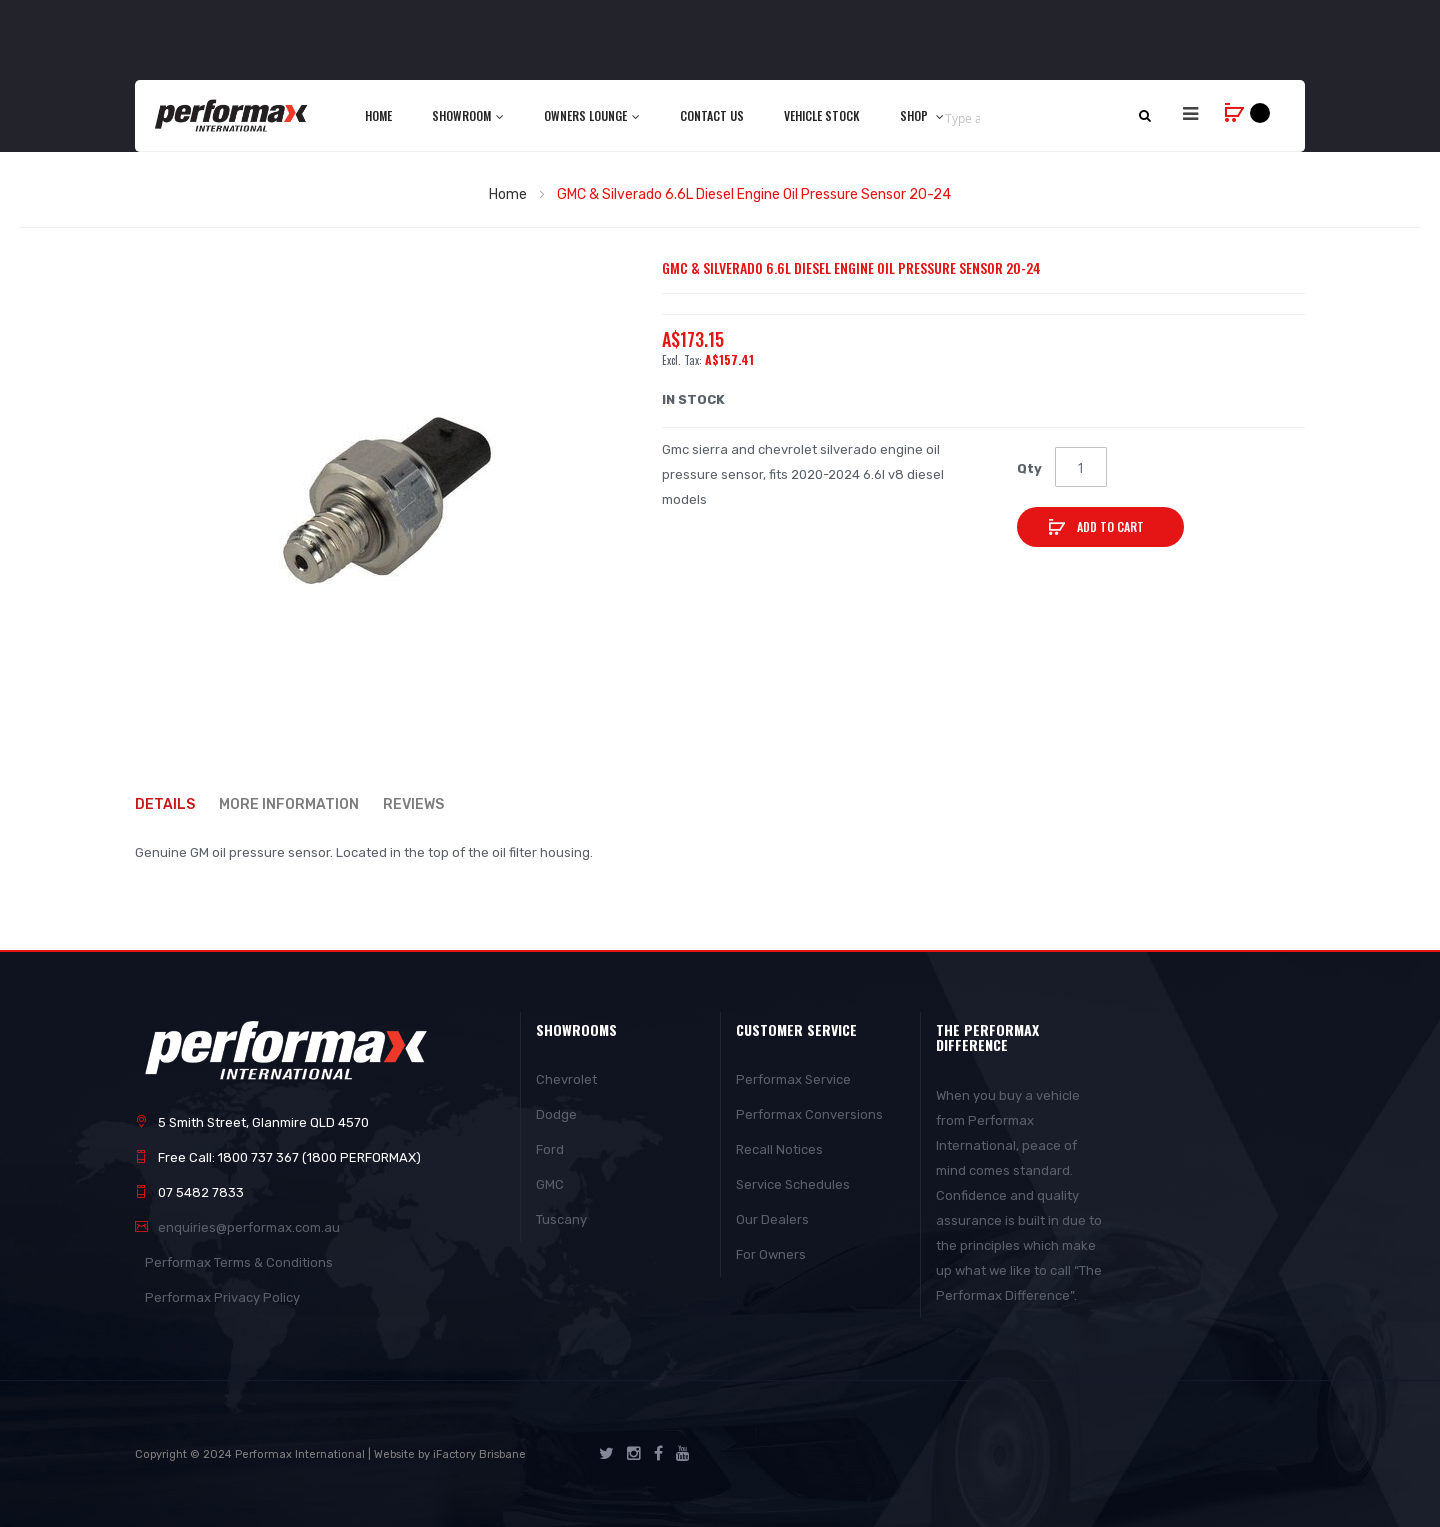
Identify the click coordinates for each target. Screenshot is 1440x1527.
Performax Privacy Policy (222, 1297)
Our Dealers (772, 1219)
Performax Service (793, 1079)
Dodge (556, 1114)
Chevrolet (566, 1079)
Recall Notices (779, 1149)
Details (165, 803)
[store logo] (232, 115)
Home (508, 194)
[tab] (175, 804)
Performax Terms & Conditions (239, 1262)
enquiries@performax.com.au (249, 1227)
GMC (550, 1184)
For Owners (771, 1254)
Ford (550, 1149)
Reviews (415, 803)
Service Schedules (793, 1184)
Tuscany (561, 1219)
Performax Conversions (809, 1114)
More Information (290, 803)
